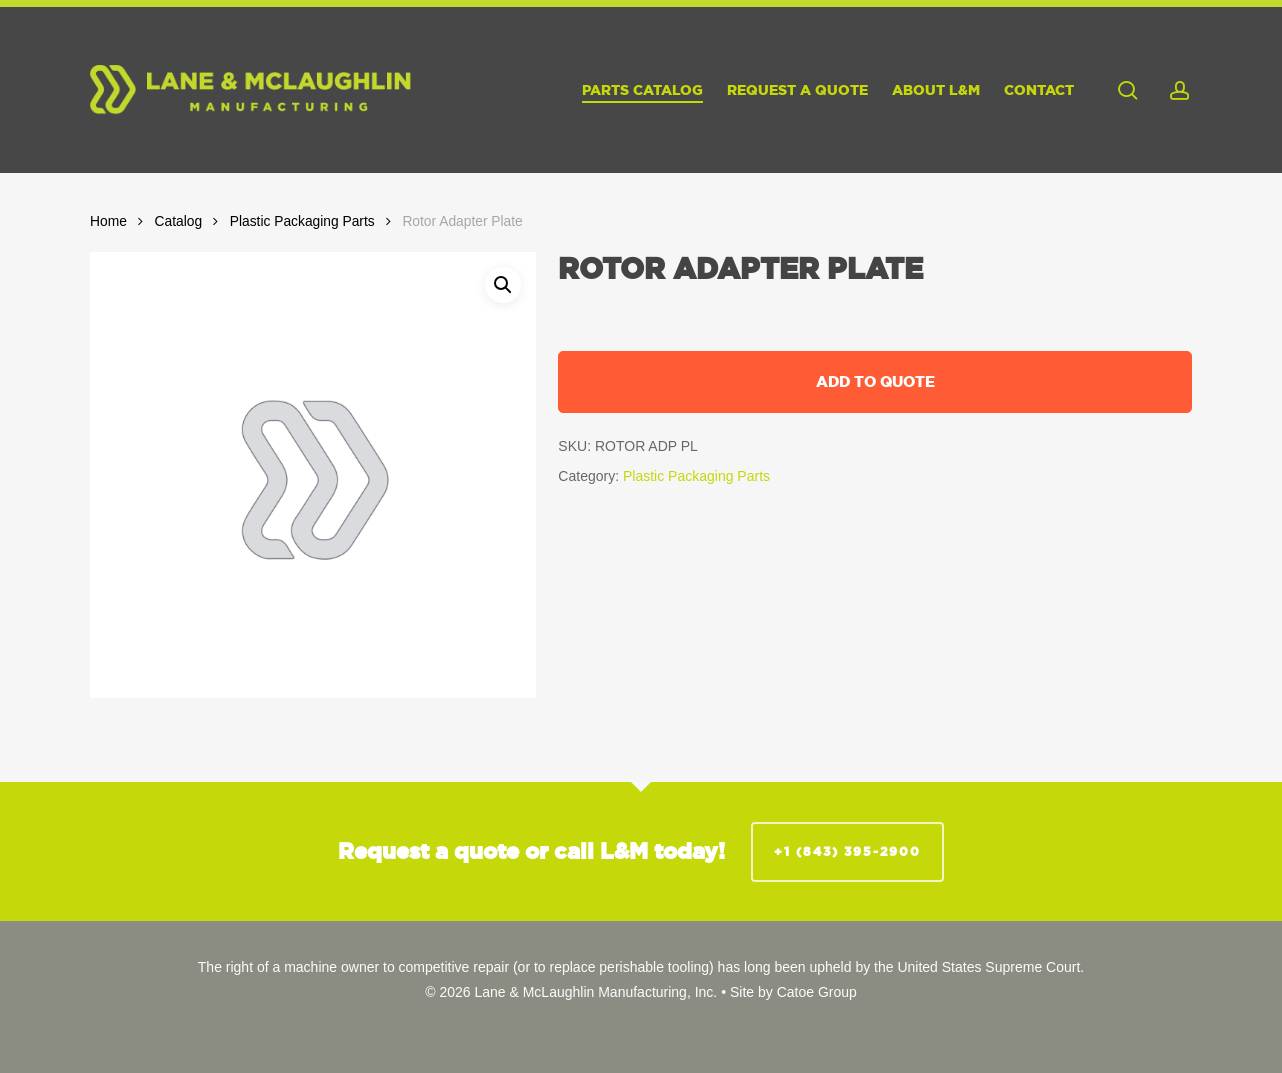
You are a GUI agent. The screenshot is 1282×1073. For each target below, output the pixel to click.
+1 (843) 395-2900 (847, 851)
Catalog (179, 221)
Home (108, 221)
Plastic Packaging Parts (302, 221)
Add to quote (875, 381)
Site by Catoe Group (793, 992)
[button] (503, 285)
